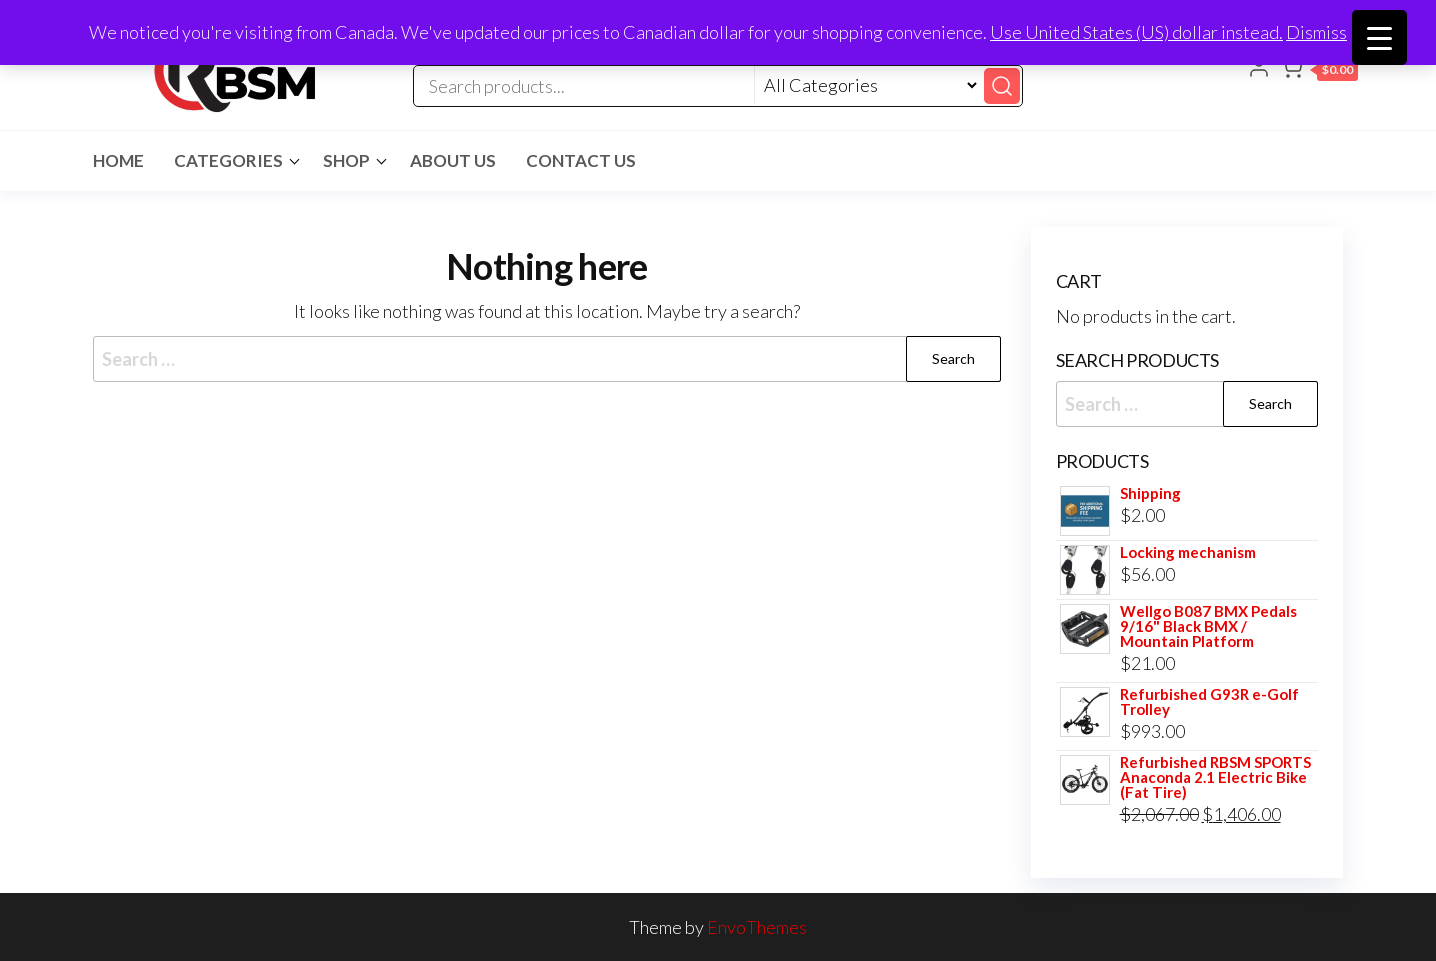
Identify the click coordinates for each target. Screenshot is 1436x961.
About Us (453, 160)
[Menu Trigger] (1379, 37)
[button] (1318, 71)
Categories (228, 160)
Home (118, 160)
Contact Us (581, 160)
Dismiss (1316, 32)
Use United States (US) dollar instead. (1136, 32)
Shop (346, 160)
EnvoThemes (757, 927)
